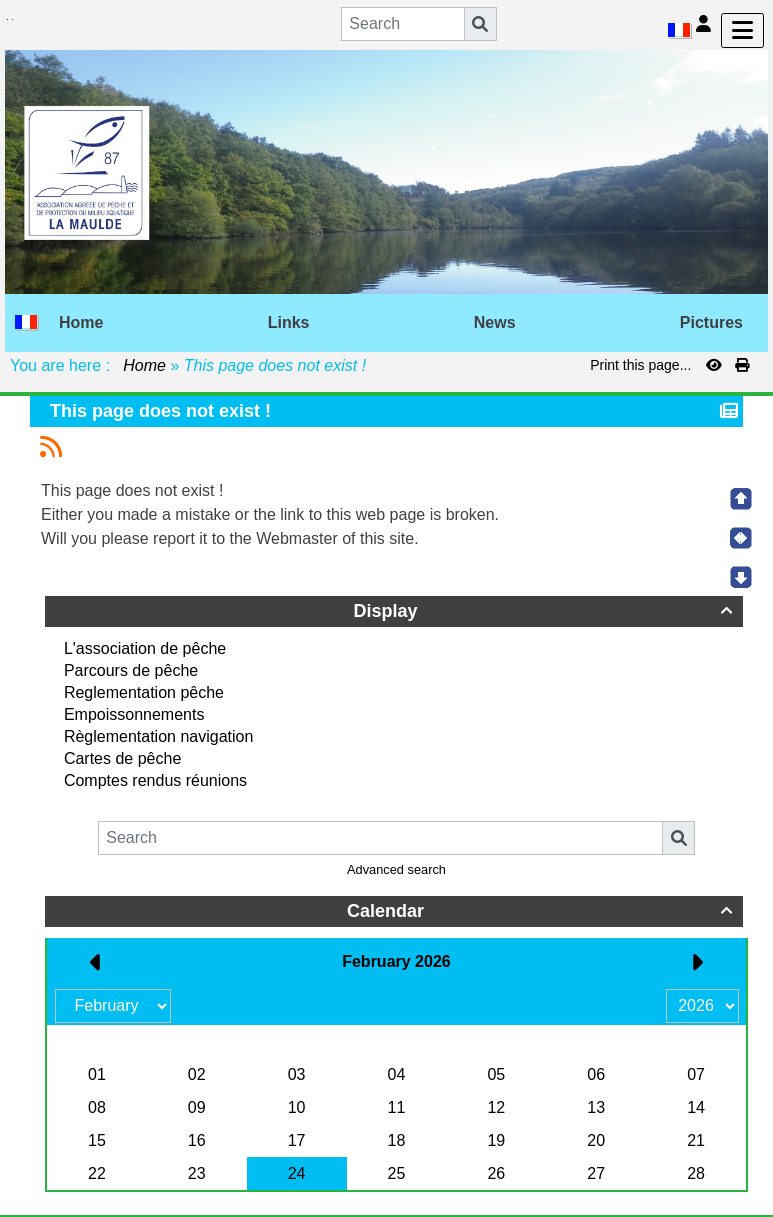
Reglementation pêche (144, 692)
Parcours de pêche (131, 670)
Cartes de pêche (122, 758)
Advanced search (396, 869)
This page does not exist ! (163, 411)
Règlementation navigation (158, 736)
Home (145, 365)
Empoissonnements (134, 714)
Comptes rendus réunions (155, 780)
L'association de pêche (145, 648)
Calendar (542, 911)
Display (545, 611)
